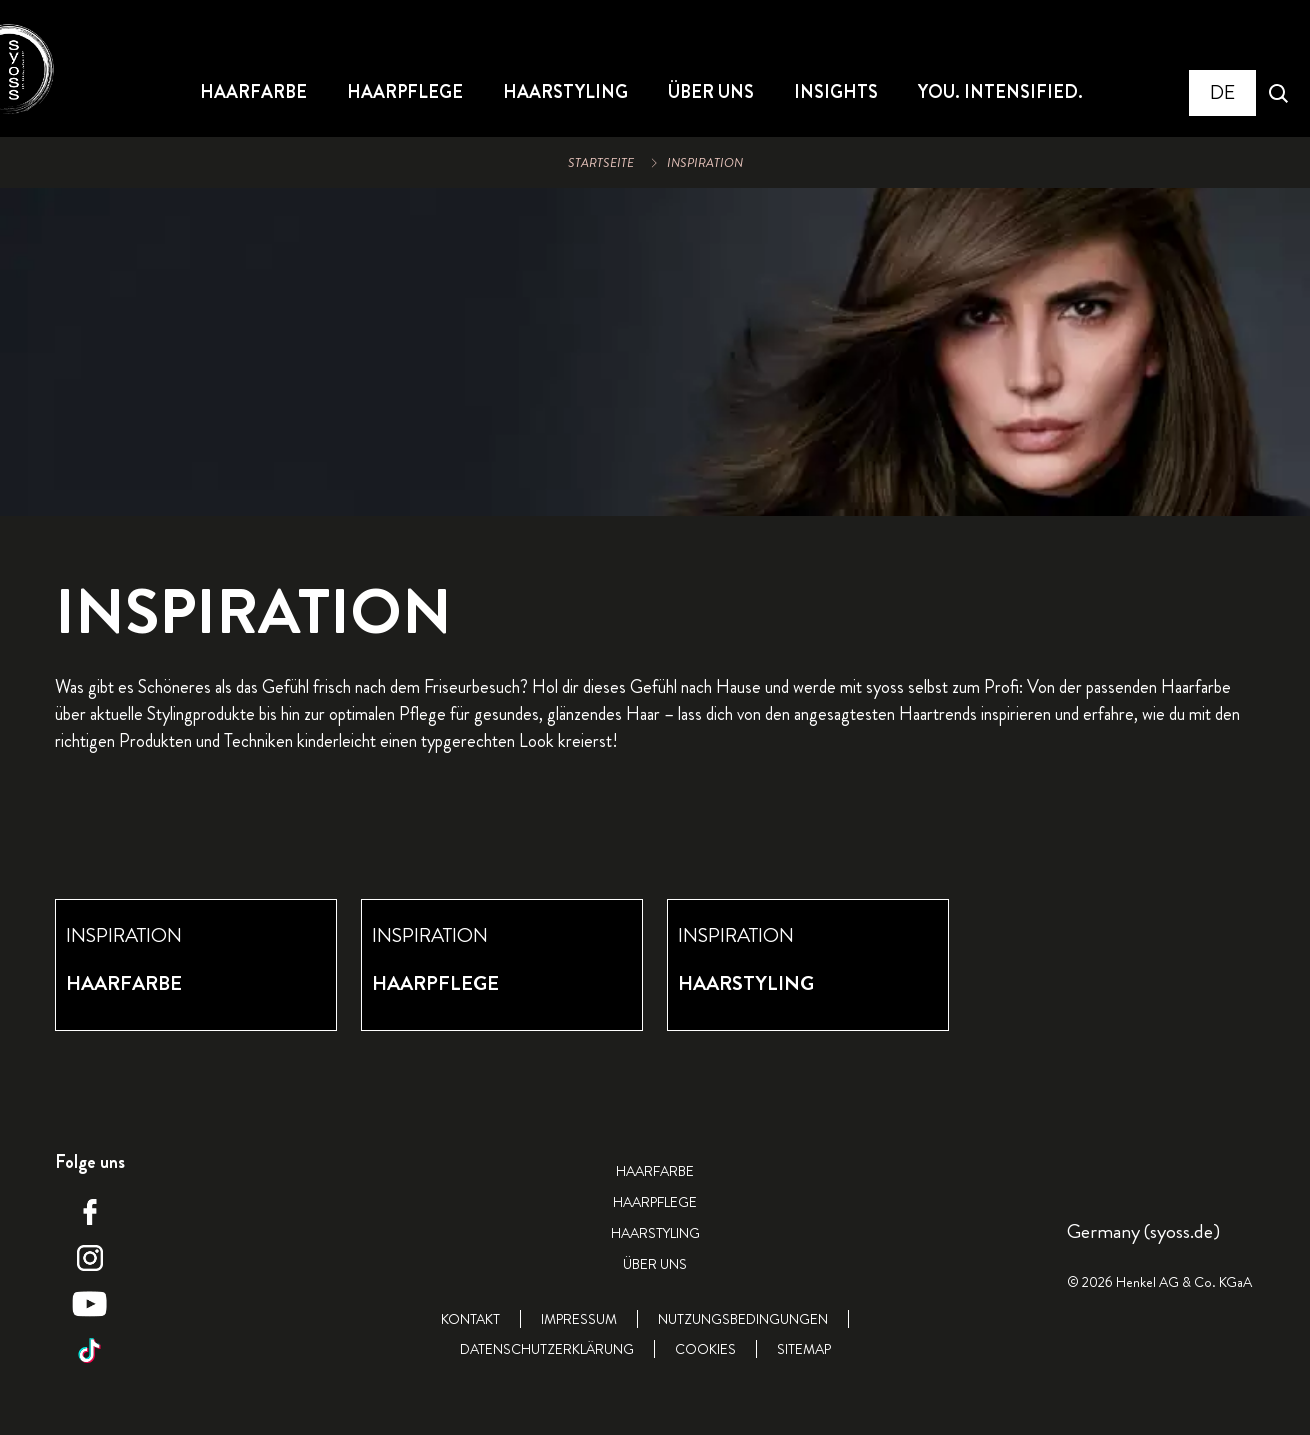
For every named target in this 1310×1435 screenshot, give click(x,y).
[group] (655, 965)
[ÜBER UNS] (711, 93)
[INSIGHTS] (836, 93)
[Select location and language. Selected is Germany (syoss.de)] (1222, 93)
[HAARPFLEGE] (405, 93)
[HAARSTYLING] (565, 93)
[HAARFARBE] (253, 93)
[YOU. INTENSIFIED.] (1000, 93)
